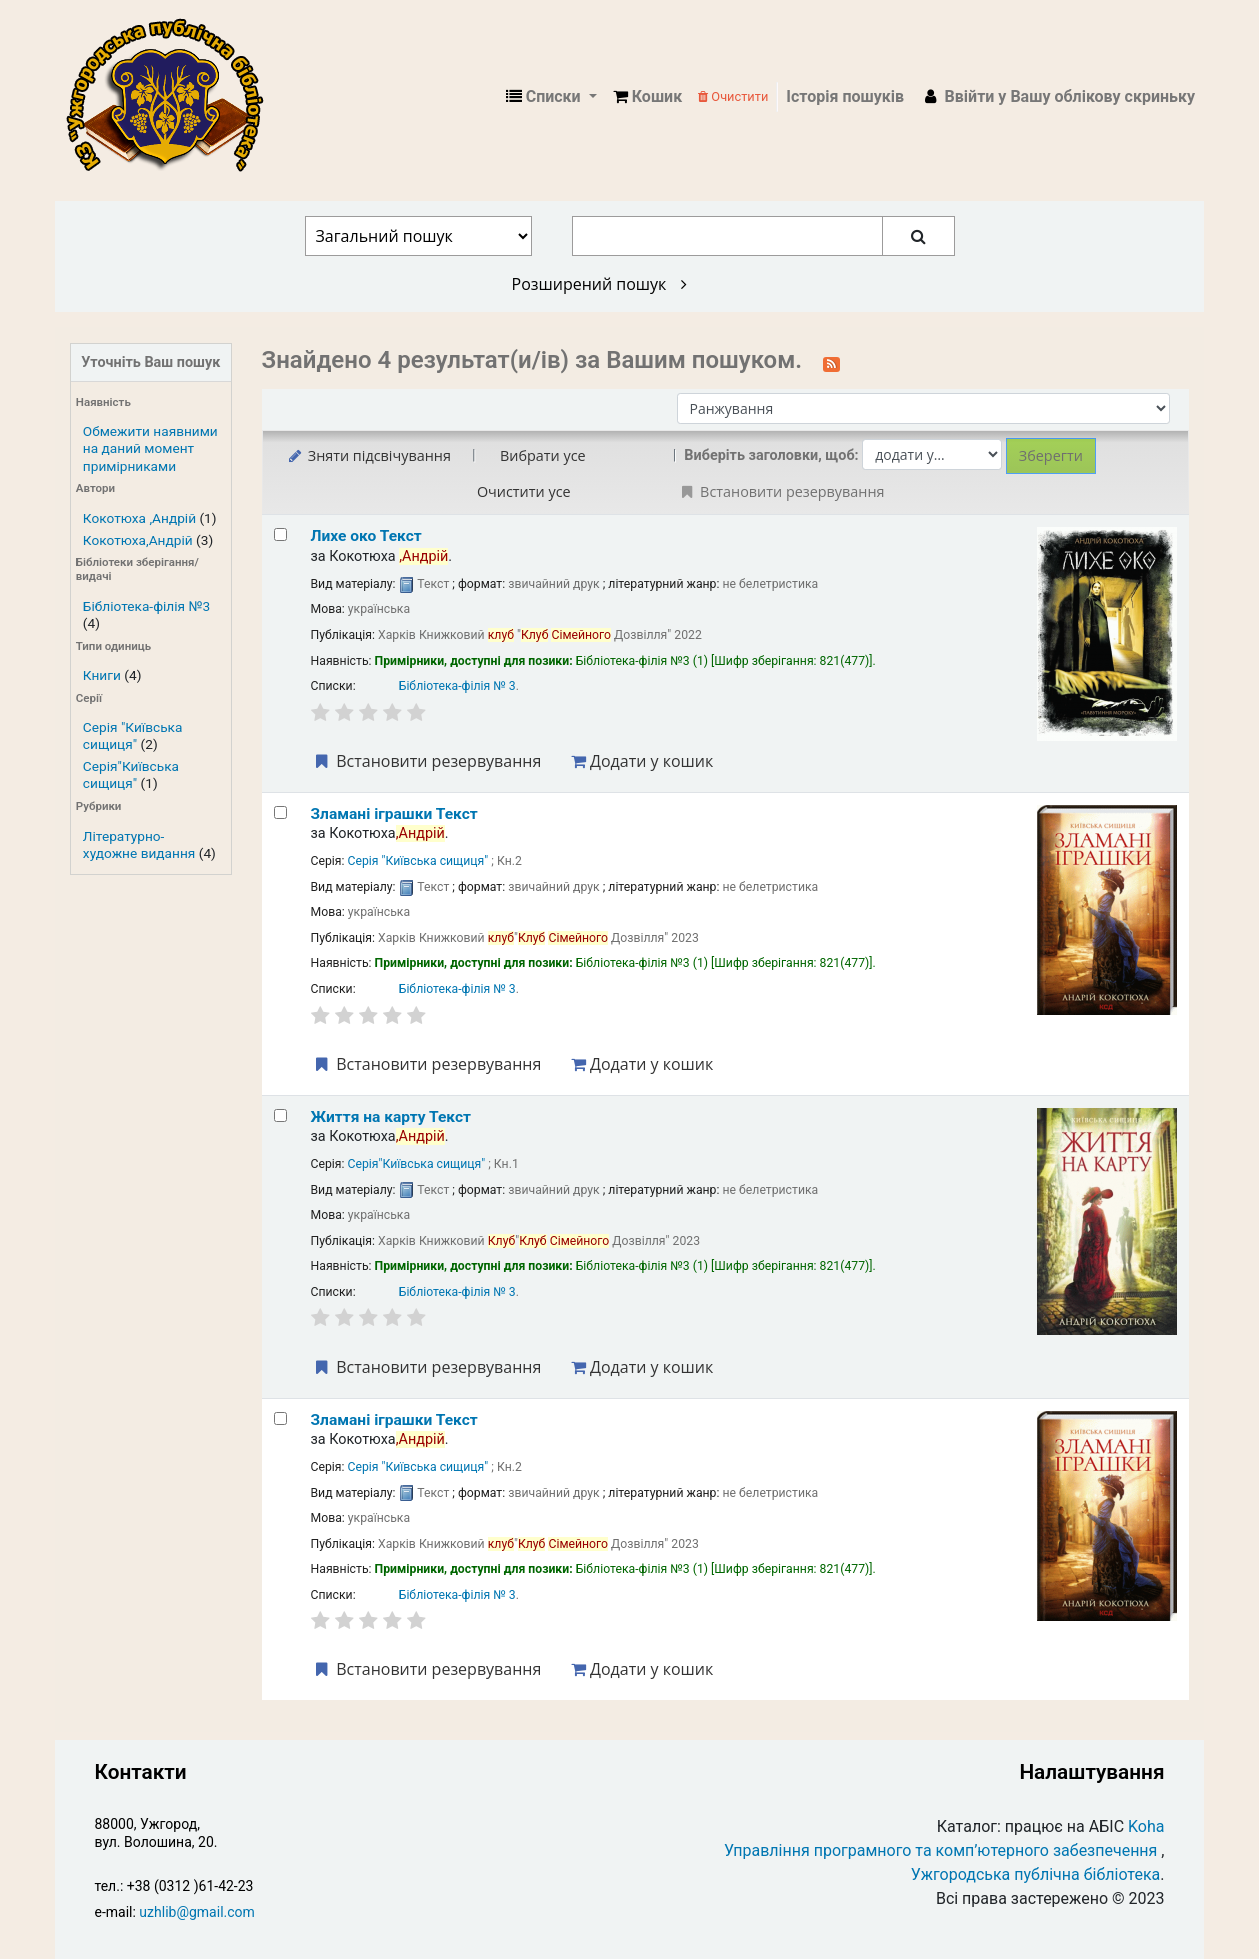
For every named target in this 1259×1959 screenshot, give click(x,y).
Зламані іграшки (394, 814)
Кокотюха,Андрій (138, 540)
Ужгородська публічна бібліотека (1036, 1874)
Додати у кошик (642, 761)
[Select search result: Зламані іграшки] (280, 812)
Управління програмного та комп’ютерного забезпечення (940, 1850)
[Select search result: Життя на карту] (280, 1115)
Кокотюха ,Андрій (139, 518)
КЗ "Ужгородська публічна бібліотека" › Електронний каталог (173, 97)
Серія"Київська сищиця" (131, 774)
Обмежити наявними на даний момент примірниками (150, 448)
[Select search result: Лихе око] (280, 534)
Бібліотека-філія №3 (146, 606)
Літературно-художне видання (139, 844)
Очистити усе (524, 491)
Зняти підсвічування (368, 455)
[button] (647, 97)
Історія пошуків (845, 96)
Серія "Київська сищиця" (133, 735)
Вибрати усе (543, 455)
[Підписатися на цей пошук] (831, 362)
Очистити (733, 96)
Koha (1146, 1826)
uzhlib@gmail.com (196, 1912)
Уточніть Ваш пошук (150, 362)
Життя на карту (391, 1117)
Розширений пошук (599, 284)
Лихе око (366, 536)
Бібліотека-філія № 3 (457, 686)
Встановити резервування (427, 761)
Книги (102, 675)
